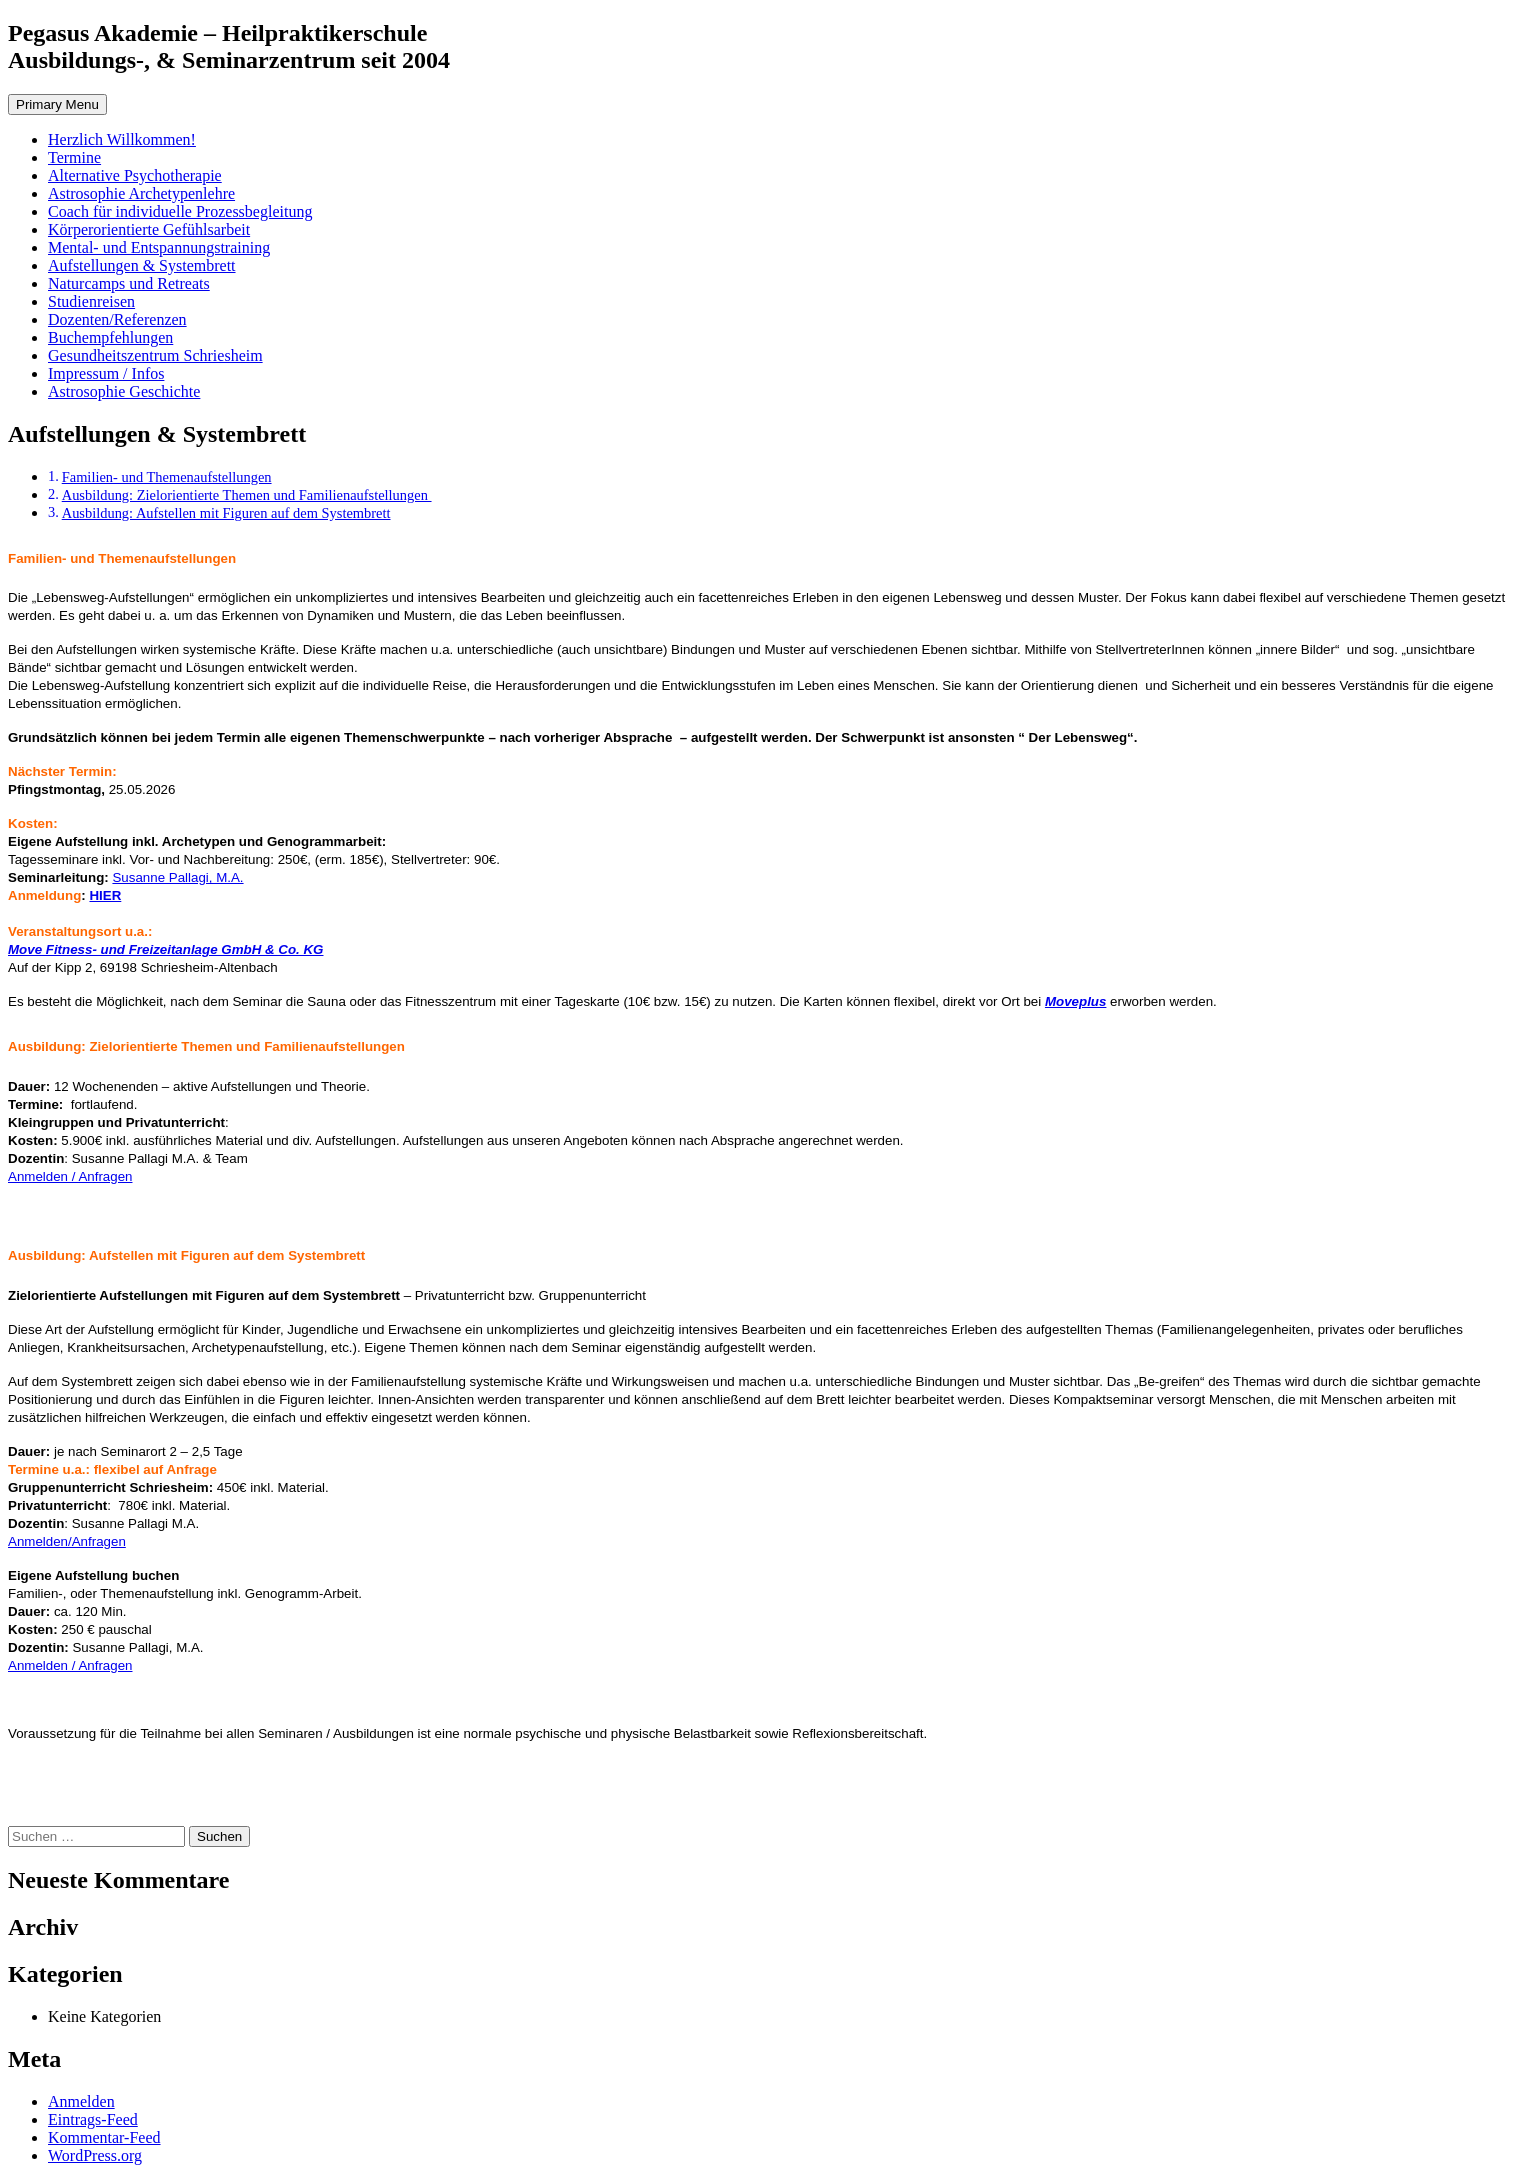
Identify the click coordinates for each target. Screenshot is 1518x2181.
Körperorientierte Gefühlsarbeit (149, 229)
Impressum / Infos (106, 373)
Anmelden (81, 2101)
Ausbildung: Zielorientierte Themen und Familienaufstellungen (247, 495)
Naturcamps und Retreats (129, 283)
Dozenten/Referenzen (117, 319)
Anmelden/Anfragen (67, 1541)
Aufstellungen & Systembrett (142, 265)
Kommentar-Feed (104, 2137)
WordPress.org (95, 2155)
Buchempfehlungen (110, 337)
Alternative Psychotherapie (135, 175)
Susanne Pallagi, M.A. (177, 877)
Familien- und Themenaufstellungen (167, 477)
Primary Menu (57, 104)
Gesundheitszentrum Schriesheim (155, 355)
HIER (105, 895)
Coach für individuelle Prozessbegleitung (180, 211)
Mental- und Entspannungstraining (159, 247)
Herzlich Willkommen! (122, 139)
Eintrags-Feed (93, 2119)
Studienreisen (91, 301)
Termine (74, 157)
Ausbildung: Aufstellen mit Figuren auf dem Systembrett (226, 513)
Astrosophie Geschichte (124, 391)
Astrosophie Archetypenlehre (141, 193)
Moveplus (1075, 1001)
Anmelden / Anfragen (70, 1176)
